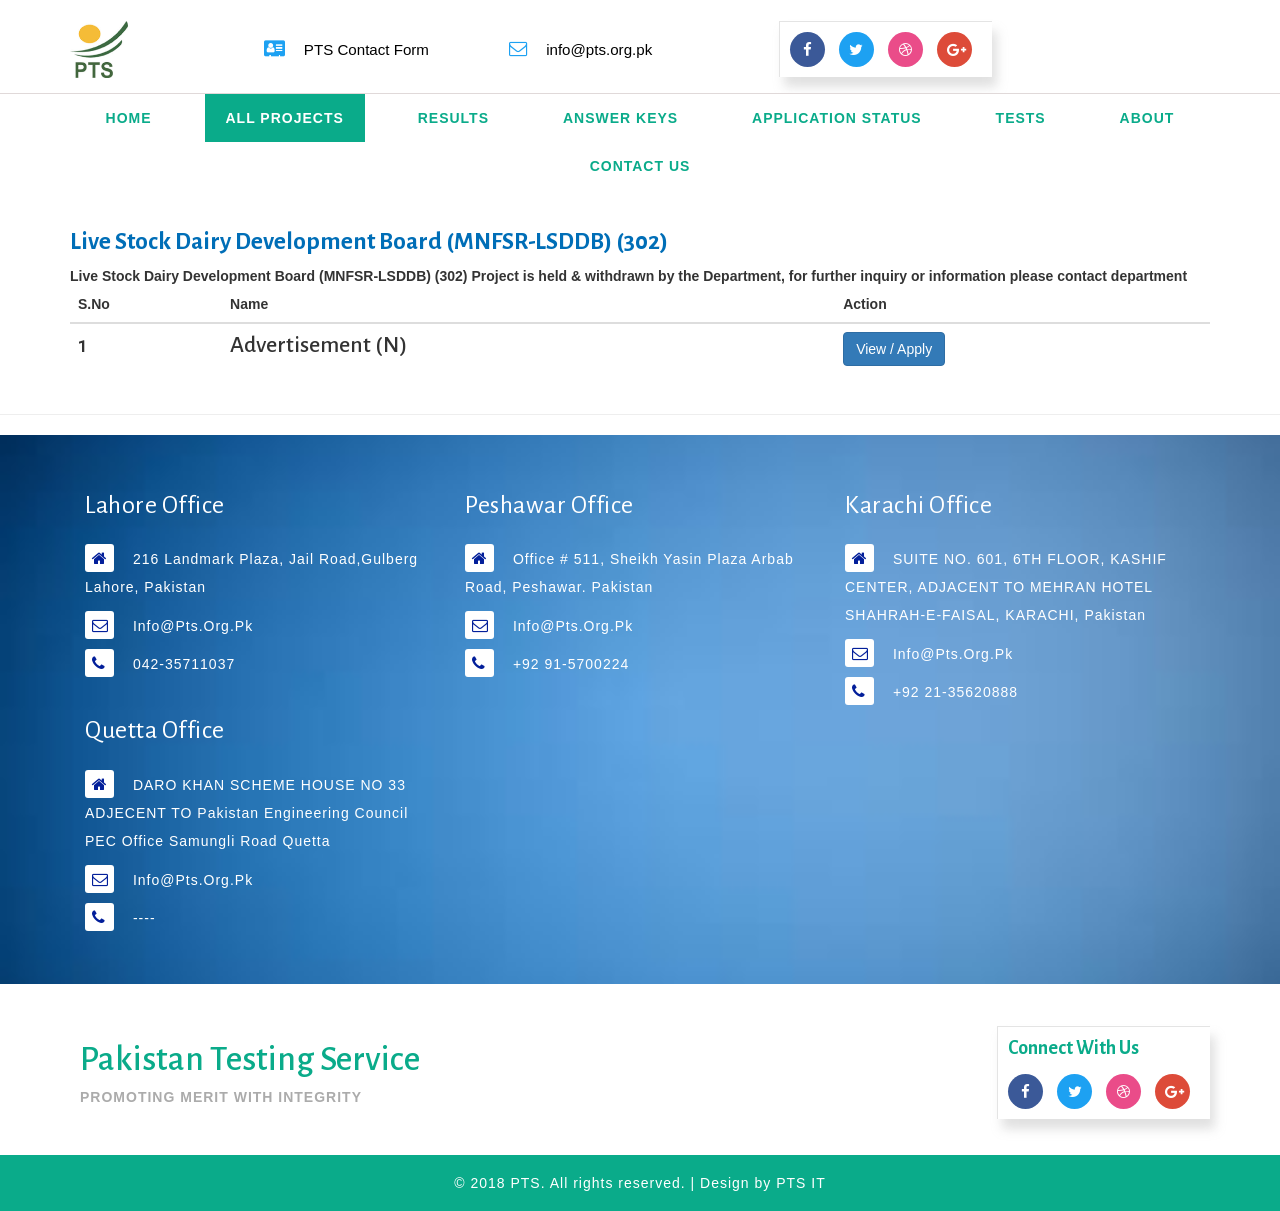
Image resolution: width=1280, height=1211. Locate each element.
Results (453, 118)
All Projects (285, 118)
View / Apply (894, 349)
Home (129, 118)
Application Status (837, 118)
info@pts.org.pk (193, 626)
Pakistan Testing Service (250, 1059)
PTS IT (801, 1183)
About (1147, 118)
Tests (1021, 118)
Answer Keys (620, 118)
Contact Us (640, 166)
